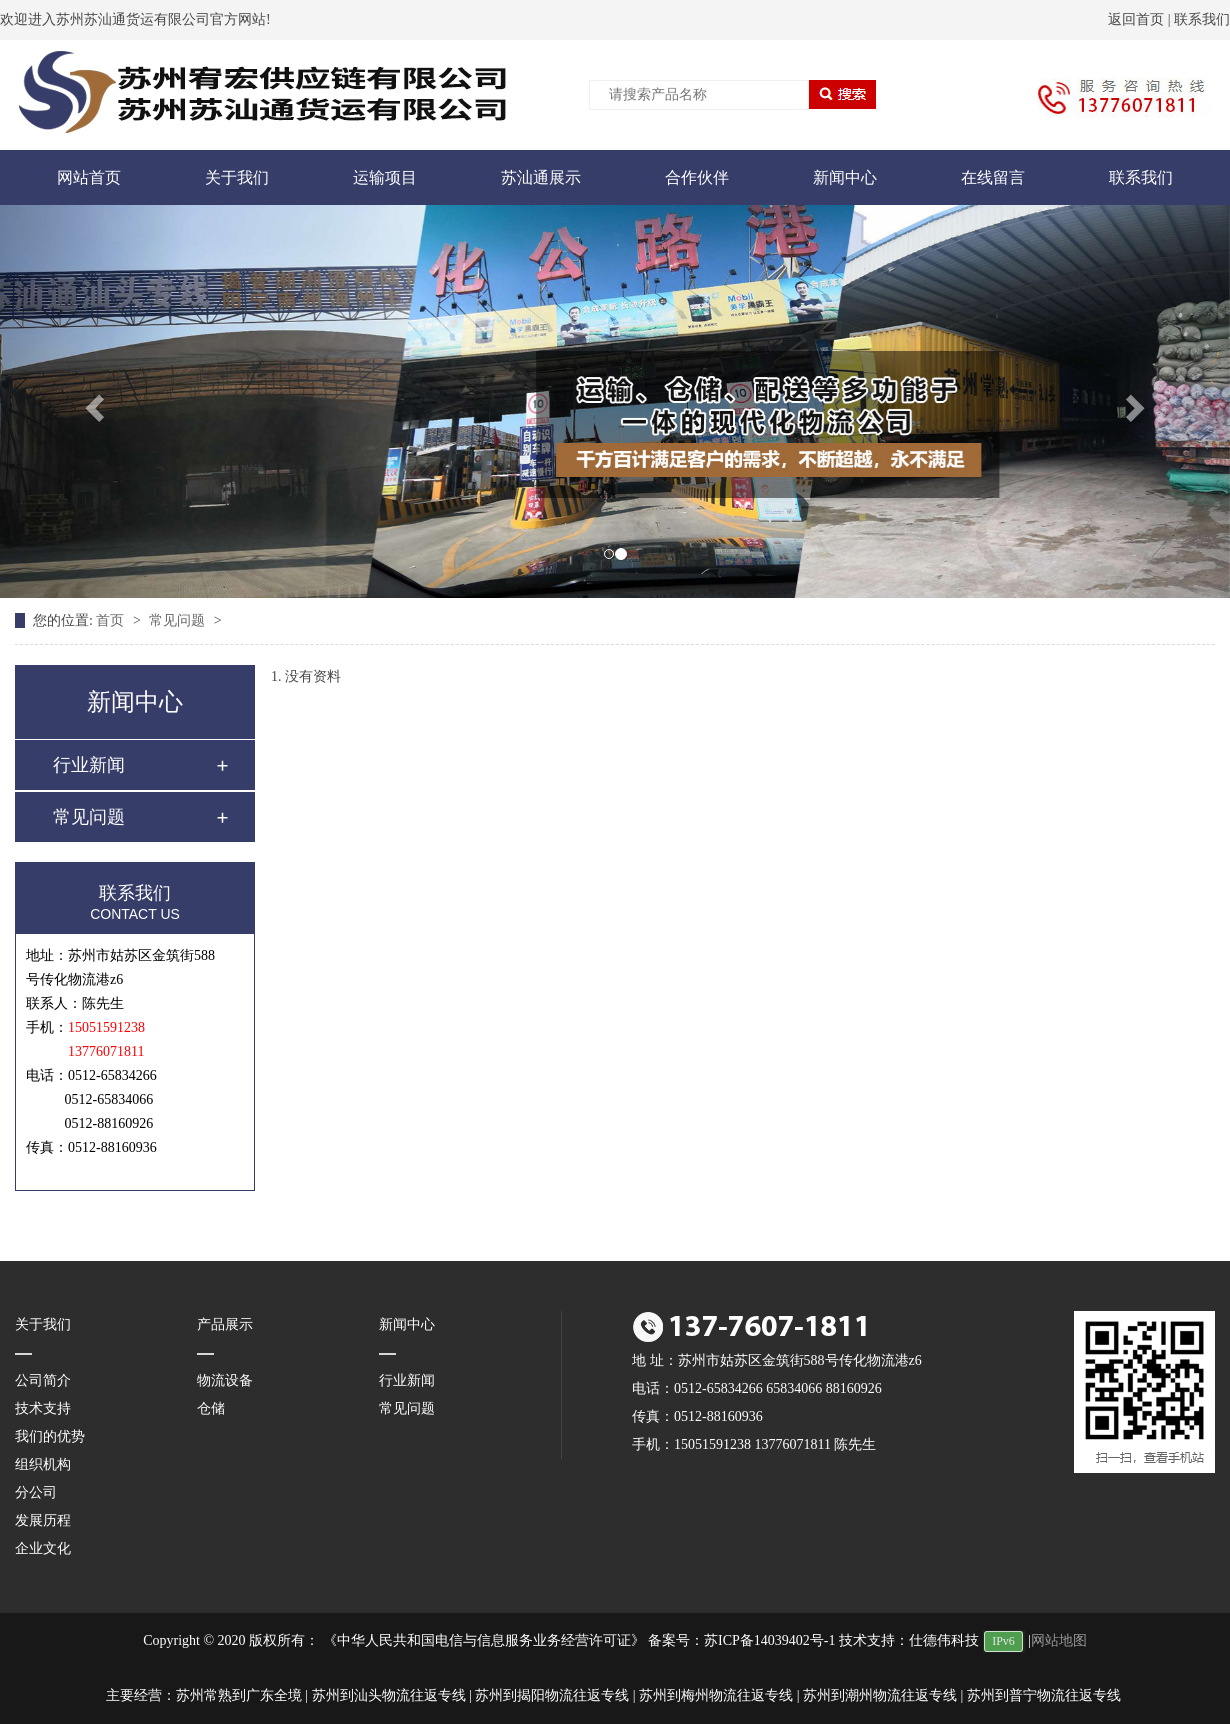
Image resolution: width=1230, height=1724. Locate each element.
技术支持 (43, 1408)
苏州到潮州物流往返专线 (880, 1695)
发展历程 (43, 1520)
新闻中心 (845, 177)
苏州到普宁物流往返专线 (1044, 1695)
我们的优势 (50, 1436)
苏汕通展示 (541, 177)
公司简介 (43, 1380)
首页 (112, 620)
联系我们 (1202, 19)
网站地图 (1059, 1640)
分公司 (36, 1492)
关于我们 (237, 177)
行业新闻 (89, 765)
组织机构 (43, 1464)
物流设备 (225, 1380)
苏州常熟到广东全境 (239, 1695)
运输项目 (385, 177)
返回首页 (1136, 19)
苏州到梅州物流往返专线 (716, 1695)
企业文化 (43, 1548)
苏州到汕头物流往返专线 (389, 1695)
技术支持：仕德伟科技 (909, 1640)
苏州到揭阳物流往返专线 (552, 1695)
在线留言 (993, 177)
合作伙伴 (697, 177)
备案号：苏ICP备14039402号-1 (741, 1640)
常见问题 (179, 620)
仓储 (211, 1408)
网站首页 (89, 177)
